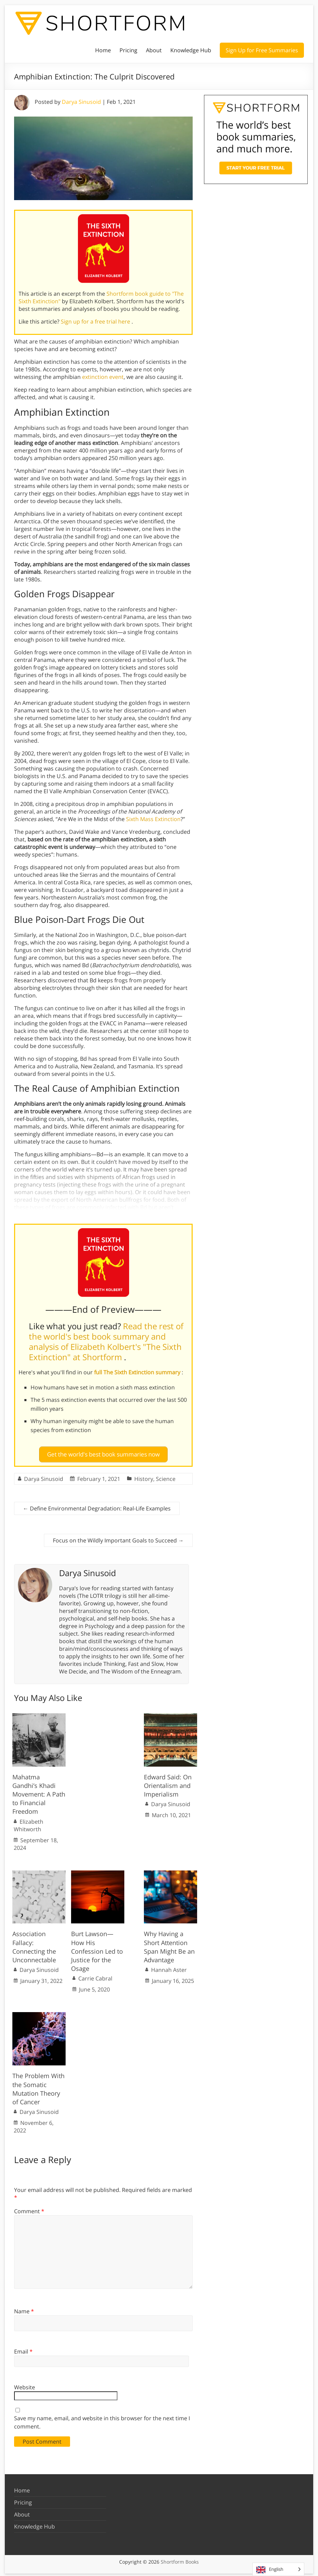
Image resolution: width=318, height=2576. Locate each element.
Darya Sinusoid (81, 102)
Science (165, 1476)
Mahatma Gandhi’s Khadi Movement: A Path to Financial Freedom (38, 1791)
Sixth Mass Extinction (153, 819)
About (154, 50)
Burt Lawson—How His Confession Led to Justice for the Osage (97, 1948)
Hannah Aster (169, 1967)
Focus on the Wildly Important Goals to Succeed (118, 1537)
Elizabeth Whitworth (28, 1822)
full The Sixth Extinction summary (138, 1372)
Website (24, 2385)
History (143, 1476)
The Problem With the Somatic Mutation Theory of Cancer (38, 2086)
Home (103, 50)
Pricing (128, 50)
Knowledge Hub (190, 50)
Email (23, 2349)
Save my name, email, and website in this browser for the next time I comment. (102, 2419)
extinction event (103, 377)
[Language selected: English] (278, 2569)
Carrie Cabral (95, 1976)
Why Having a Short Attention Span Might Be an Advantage (169, 1944)
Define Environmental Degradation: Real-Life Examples (97, 1505)
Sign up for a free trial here (96, 321)
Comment (29, 2209)
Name (24, 2308)
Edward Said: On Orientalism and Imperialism (168, 1782)
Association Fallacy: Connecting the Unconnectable (34, 1944)
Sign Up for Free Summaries (262, 50)
